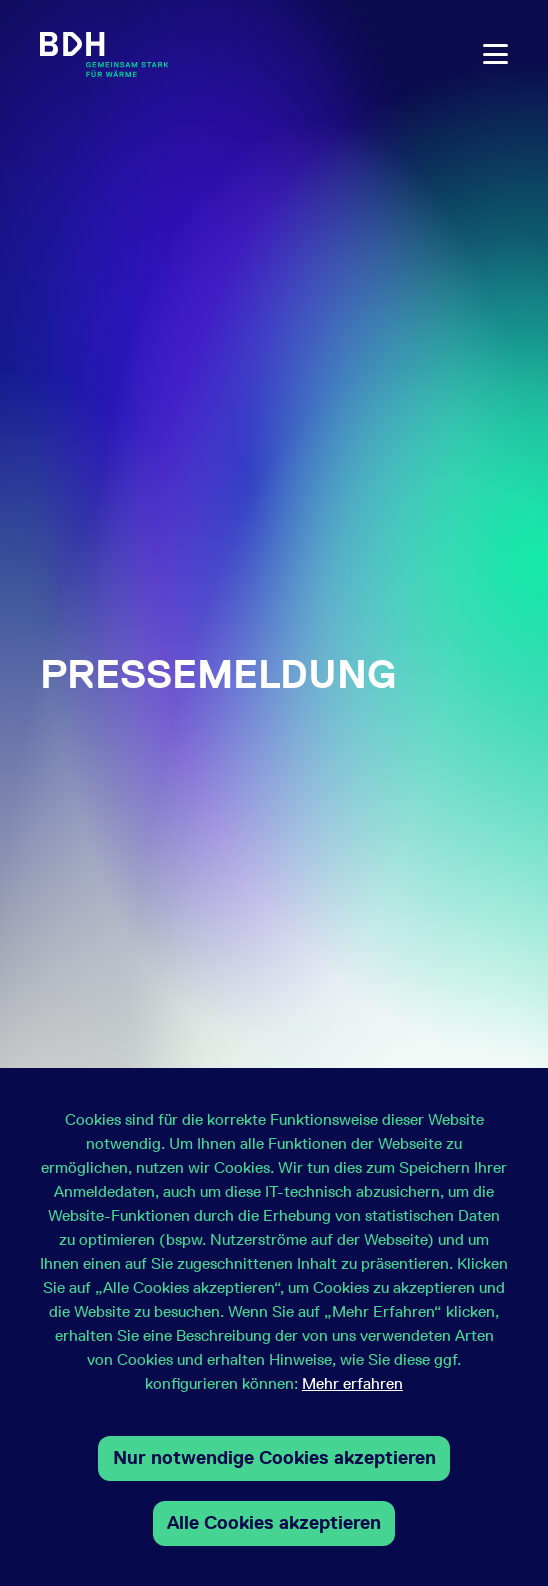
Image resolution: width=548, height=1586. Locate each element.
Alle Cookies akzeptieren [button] (274, 1522)
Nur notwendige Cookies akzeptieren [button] (274, 1457)
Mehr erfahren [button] (352, 1383)
